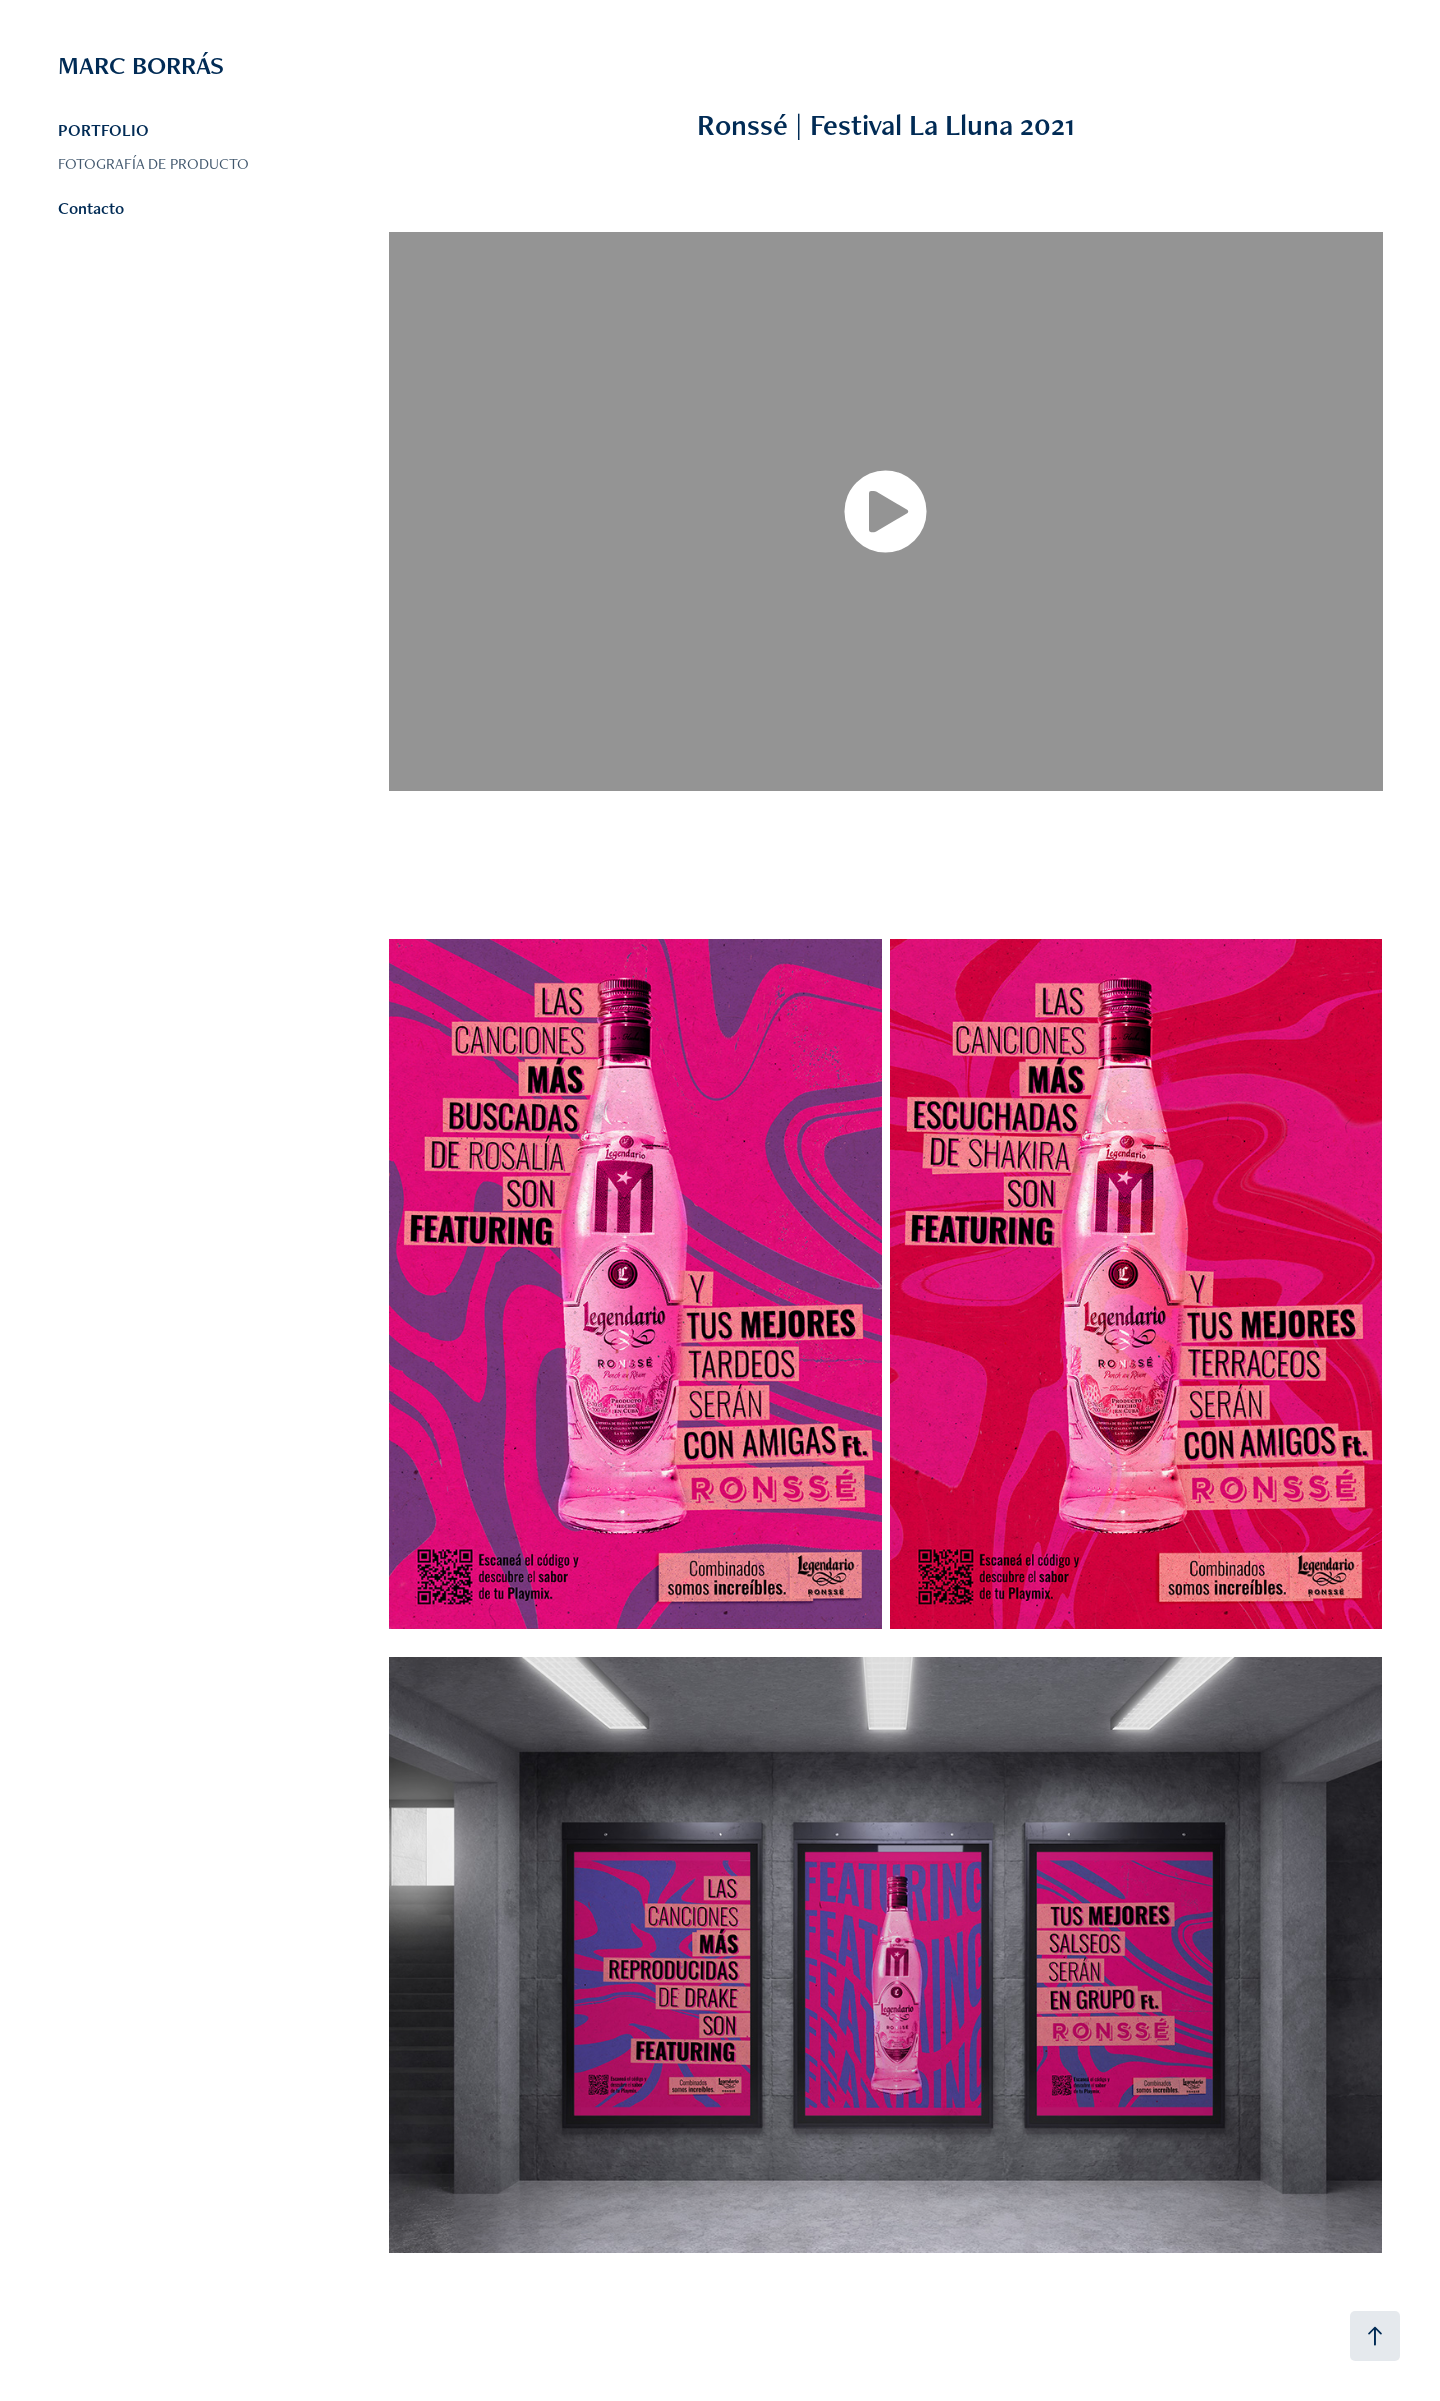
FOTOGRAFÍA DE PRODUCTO (153, 163)
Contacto (91, 208)
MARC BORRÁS (144, 65)
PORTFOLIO (103, 130)
